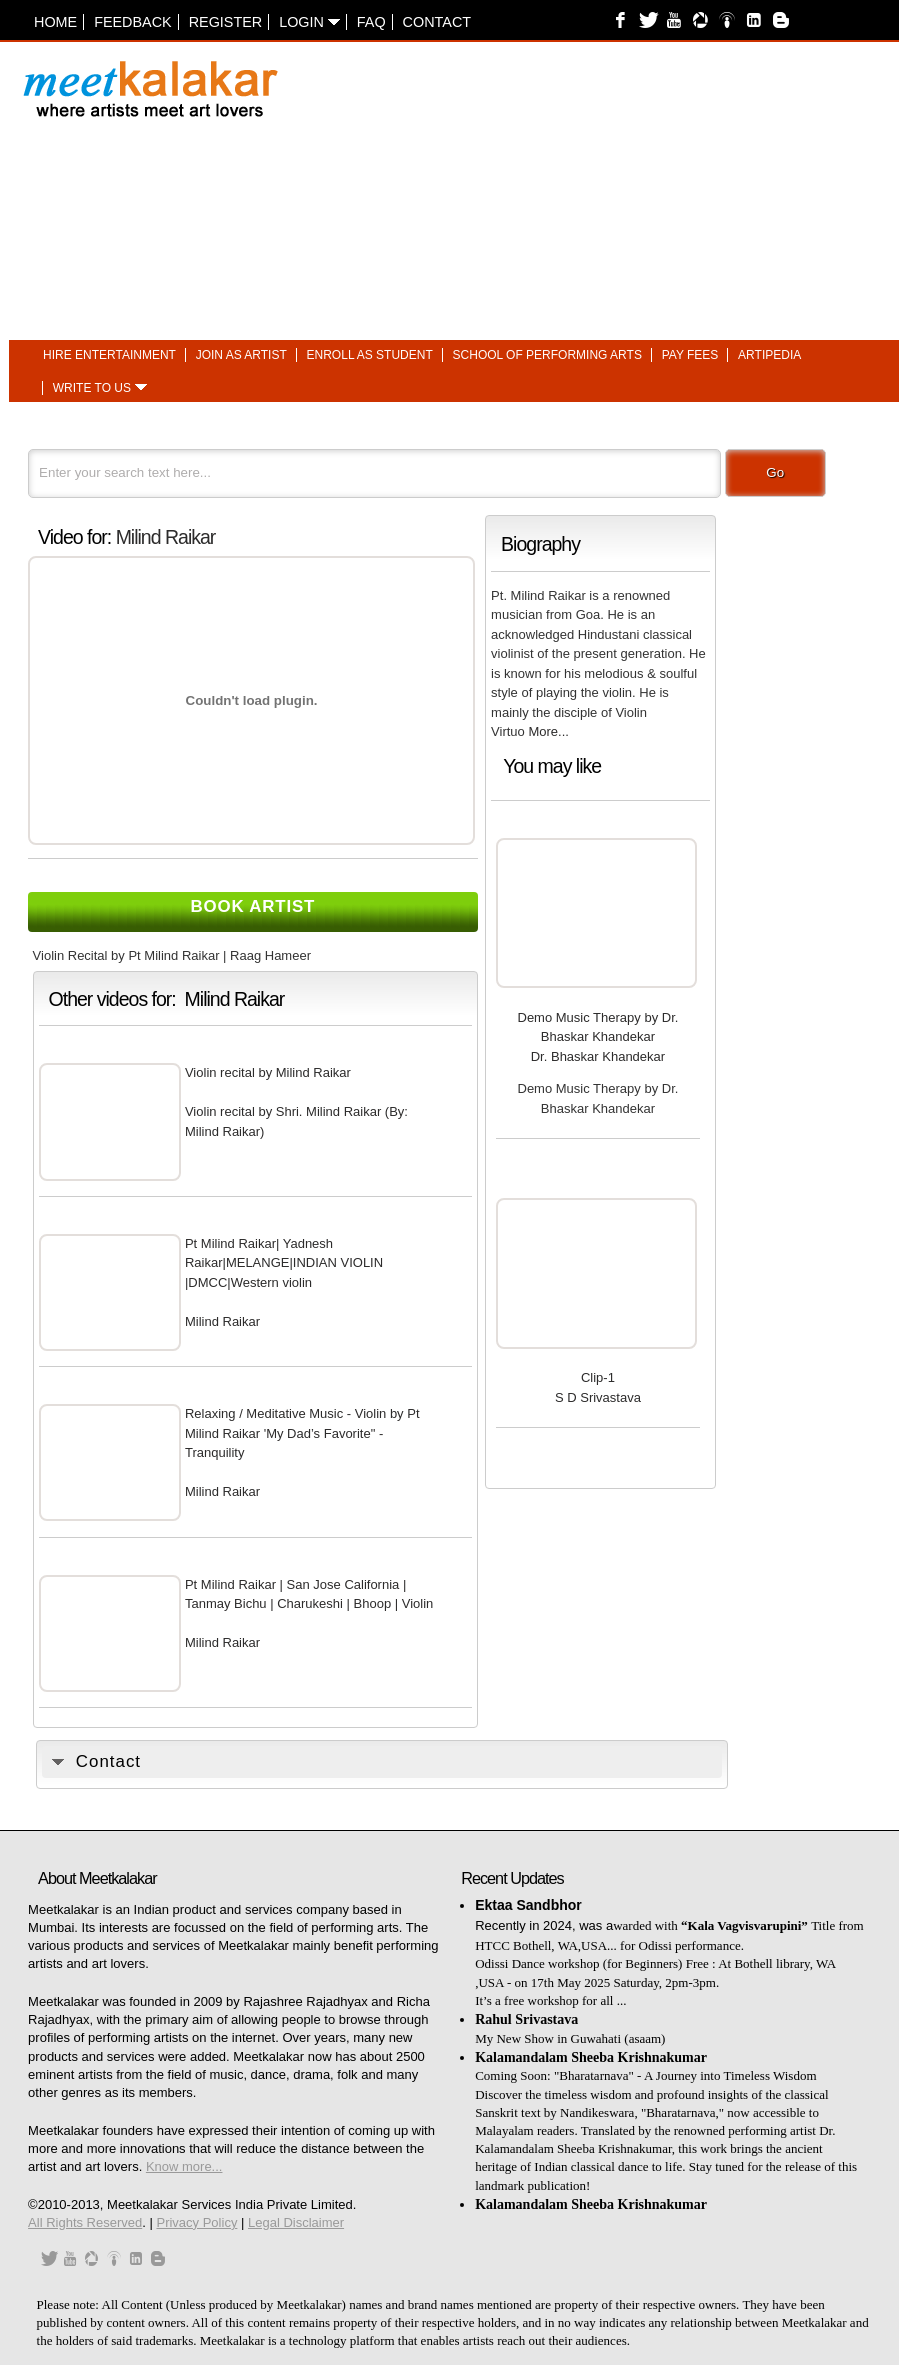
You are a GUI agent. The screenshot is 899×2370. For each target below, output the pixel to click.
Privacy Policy (196, 2222)
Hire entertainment (109, 355)
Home (55, 22)
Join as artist (241, 355)
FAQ (371, 22)
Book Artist (253, 906)
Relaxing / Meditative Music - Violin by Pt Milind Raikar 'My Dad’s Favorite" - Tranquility (302, 1433)
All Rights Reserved (85, 2222)
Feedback (133, 22)
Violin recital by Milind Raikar (268, 1072)
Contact (437, 22)
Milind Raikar (166, 537)
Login (309, 22)
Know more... (184, 2166)
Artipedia (769, 355)
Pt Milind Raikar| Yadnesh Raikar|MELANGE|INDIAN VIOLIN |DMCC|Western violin (284, 1263)
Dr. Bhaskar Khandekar (598, 1056)
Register (226, 22)
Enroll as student (370, 355)
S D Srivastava (598, 1397)
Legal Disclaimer (296, 2222)
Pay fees (690, 355)
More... (548, 731)
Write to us (92, 388)
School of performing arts (547, 355)
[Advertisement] (677, 189)
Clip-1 (598, 1377)
